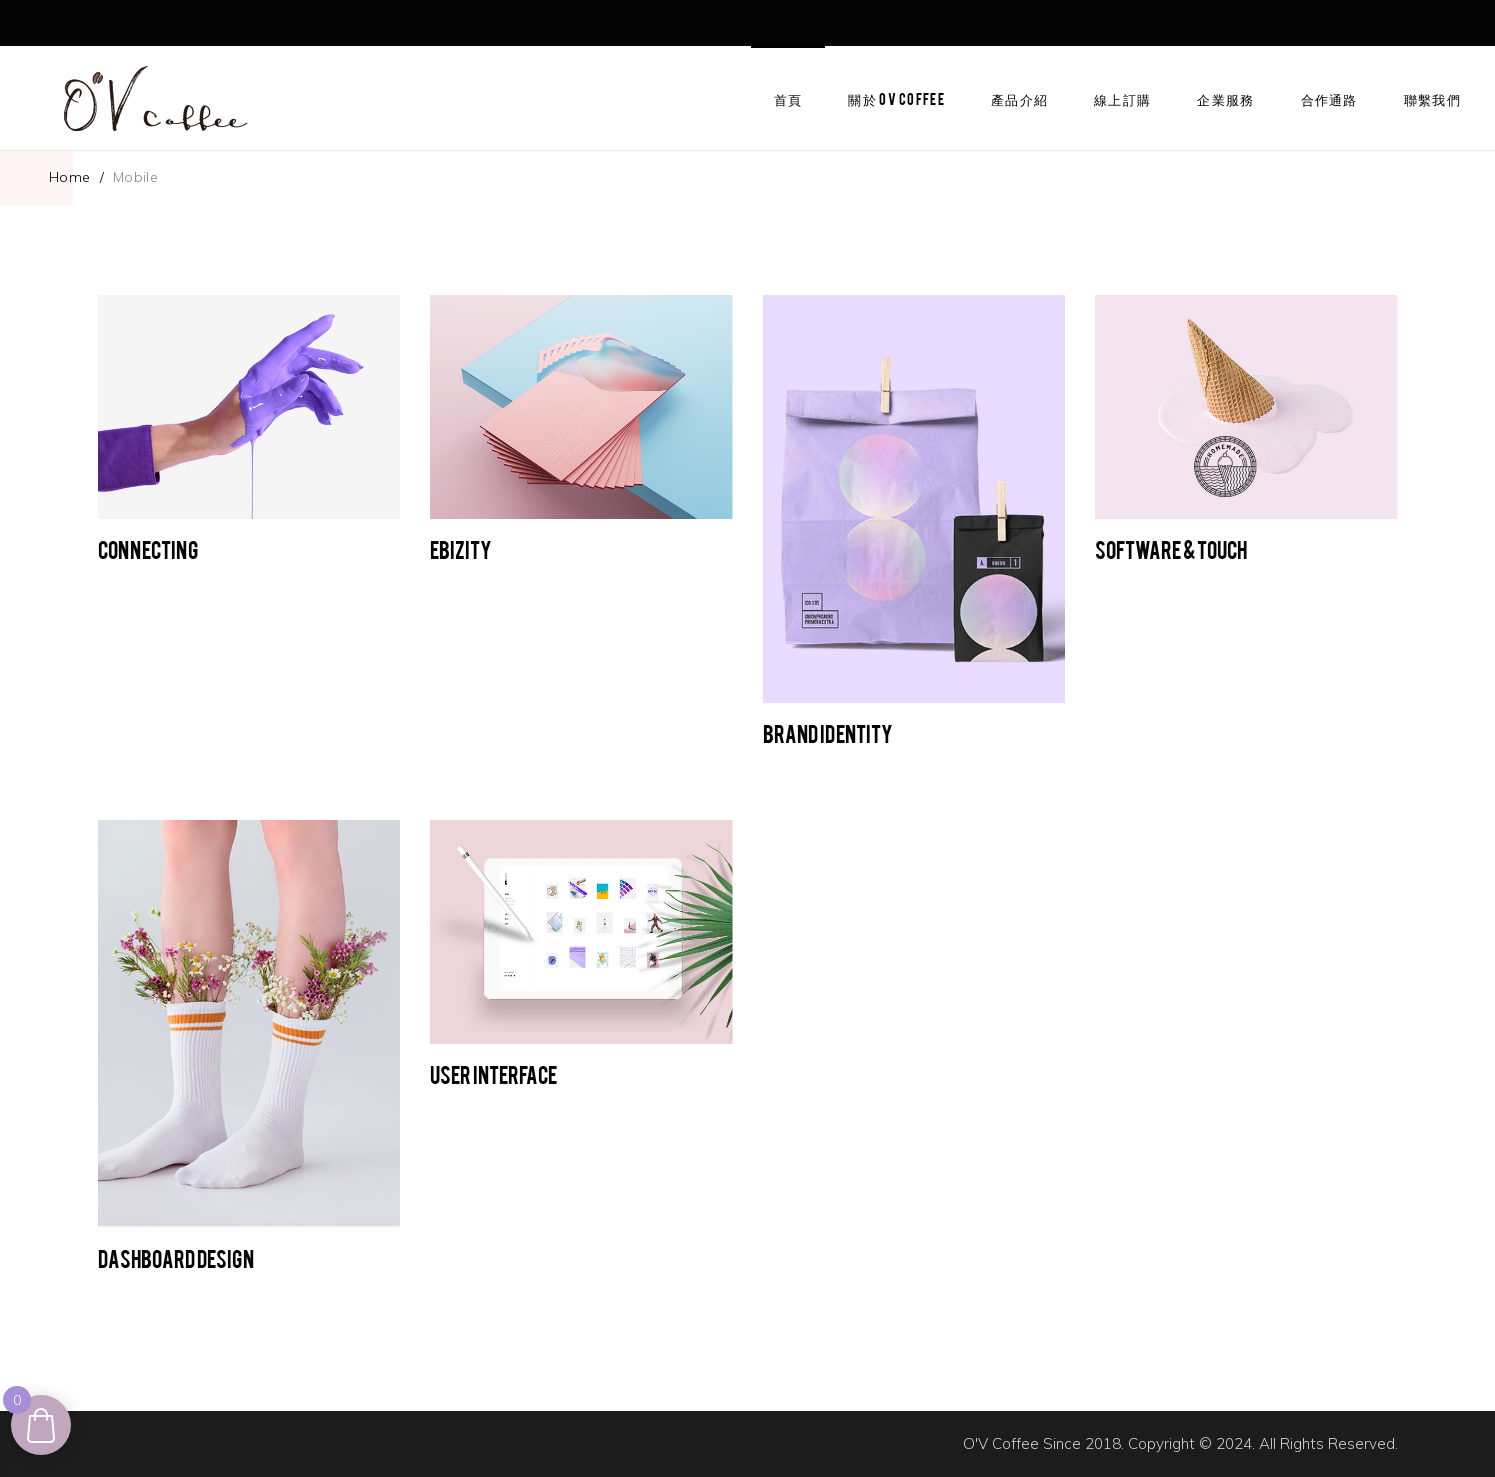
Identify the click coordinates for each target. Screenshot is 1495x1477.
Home (70, 177)
